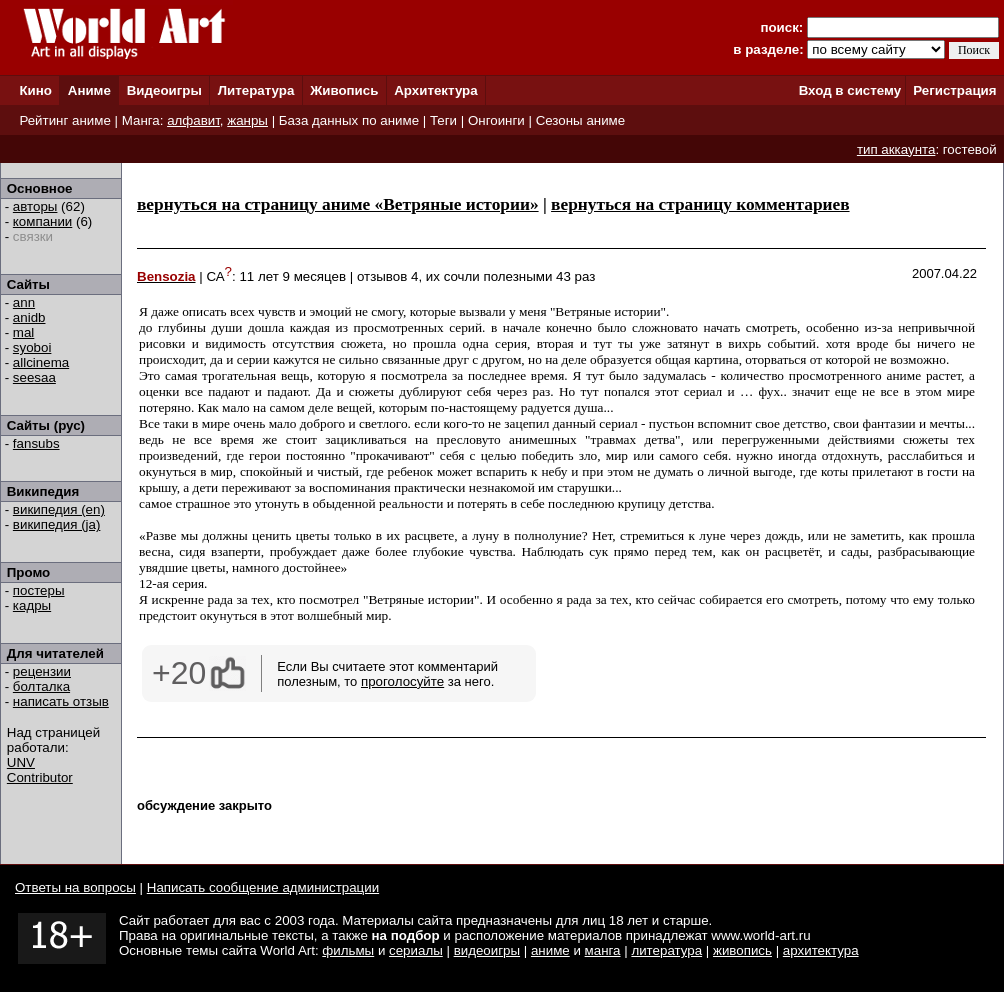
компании (42, 221)
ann (24, 302)
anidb (29, 317)
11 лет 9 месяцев (292, 276)
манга (603, 950)
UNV (21, 762)
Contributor (40, 777)
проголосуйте (402, 681)
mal (23, 332)
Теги (443, 120)
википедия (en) (59, 509)
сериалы (416, 950)
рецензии (42, 671)
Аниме (89, 90)
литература (666, 950)
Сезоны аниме (581, 120)
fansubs (36, 443)
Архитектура (435, 90)
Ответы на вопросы (75, 887)
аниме (550, 950)
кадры (32, 605)
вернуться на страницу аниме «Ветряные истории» (338, 204)
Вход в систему (850, 90)
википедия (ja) (57, 524)
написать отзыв (61, 701)
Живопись (344, 90)
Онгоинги (496, 120)
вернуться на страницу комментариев (700, 204)
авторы (35, 206)
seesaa (34, 377)
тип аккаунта (896, 149)
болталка (41, 686)
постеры (39, 590)
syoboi (32, 347)
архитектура (821, 950)
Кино (35, 90)
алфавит (193, 120)
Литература (256, 90)
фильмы (348, 950)
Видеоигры (164, 90)
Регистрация (954, 90)
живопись (742, 950)
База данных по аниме (349, 120)
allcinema (41, 362)
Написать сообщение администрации (263, 887)
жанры (247, 120)
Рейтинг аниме (64, 120)
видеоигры (487, 950)
